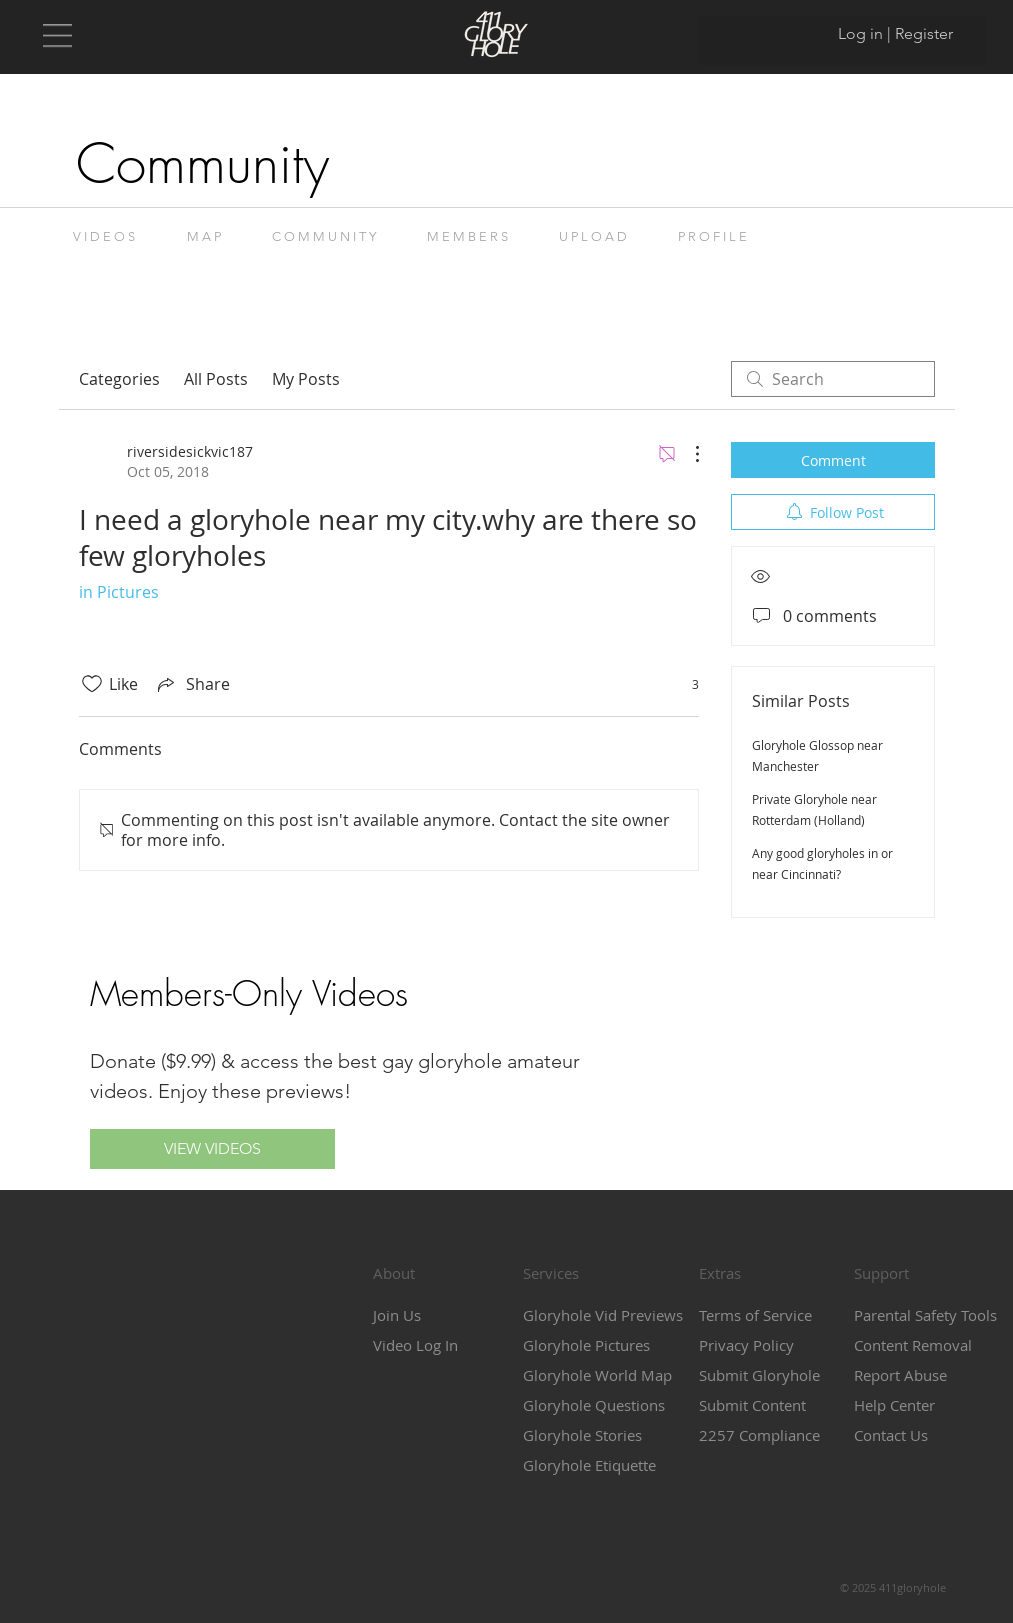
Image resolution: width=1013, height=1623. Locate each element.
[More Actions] (687, 454)
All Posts (216, 379)
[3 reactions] (684, 684)
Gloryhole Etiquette (589, 1465)
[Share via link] (192, 684)
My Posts (306, 379)
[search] (833, 379)
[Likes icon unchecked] (92, 684)
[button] (57, 35)
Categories (119, 379)
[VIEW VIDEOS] (212, 1149)
